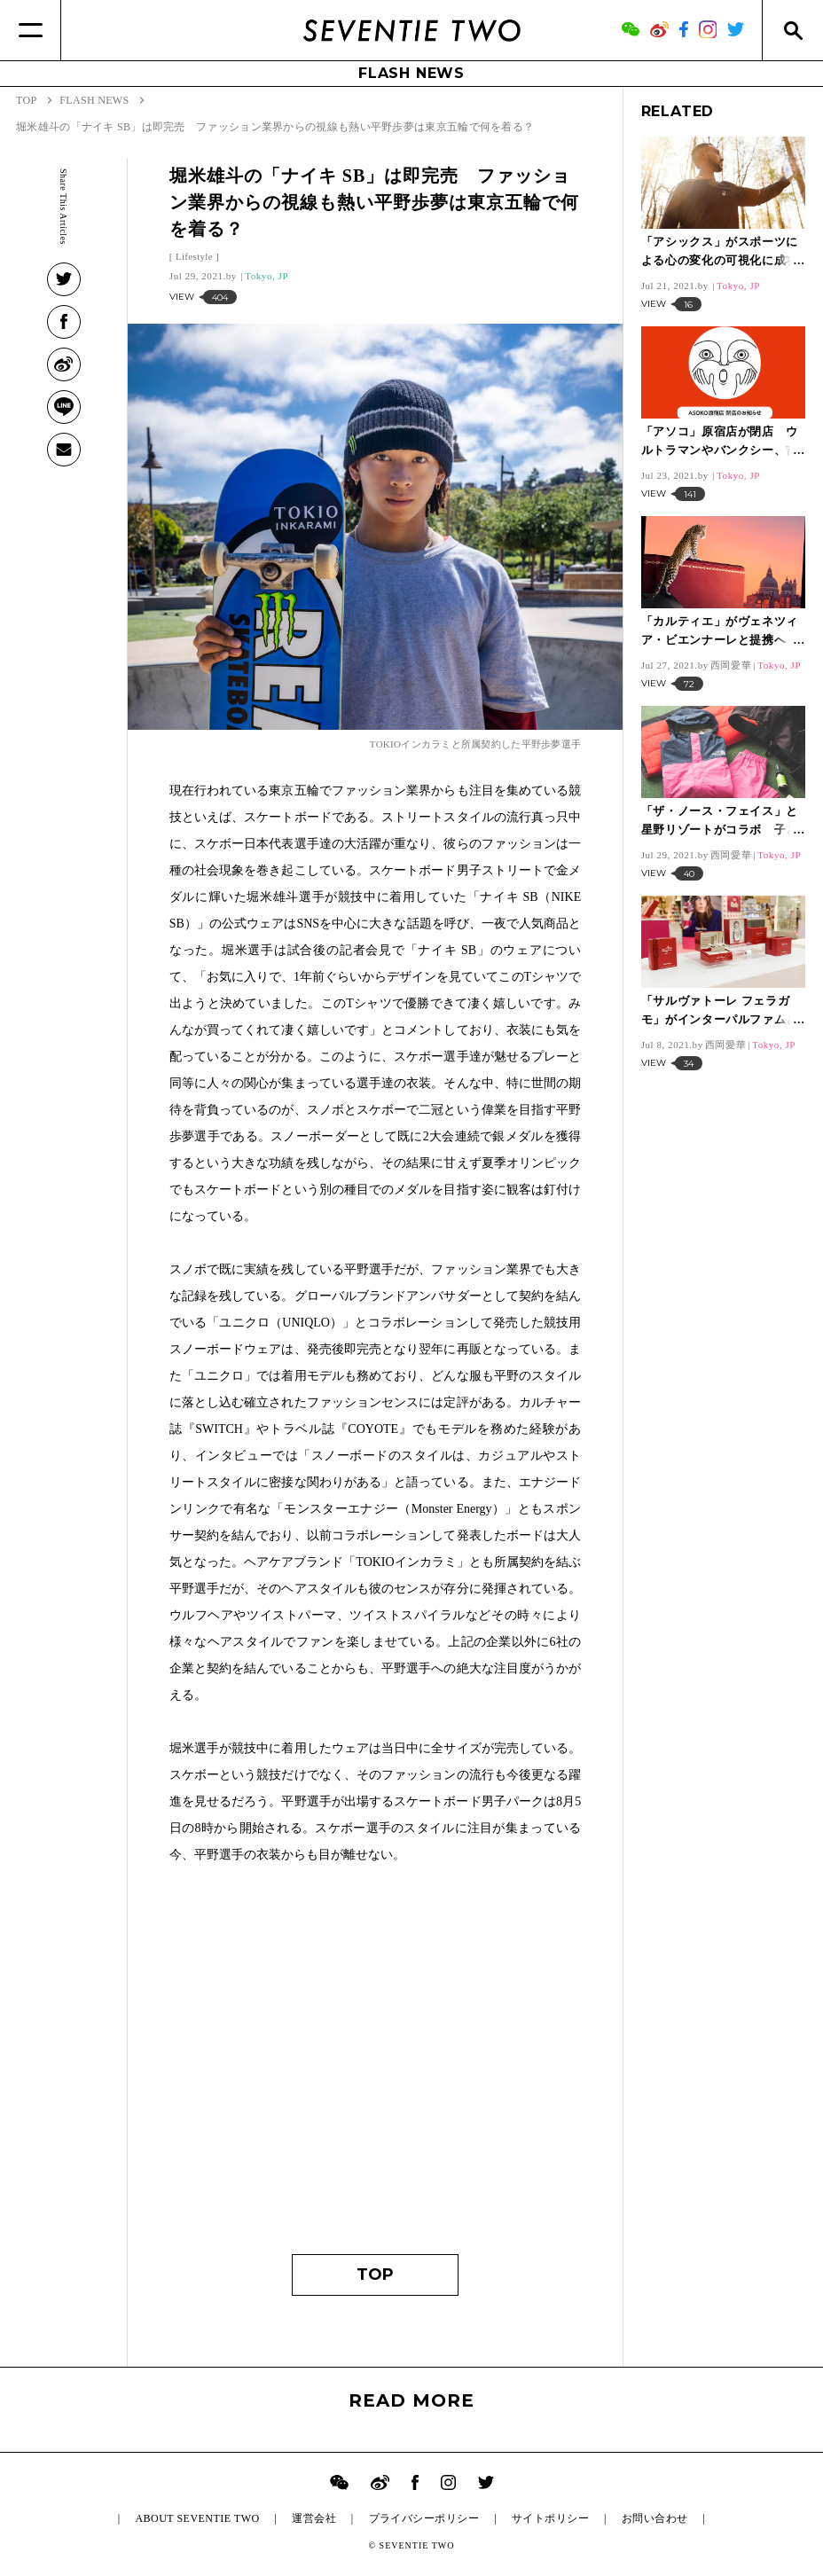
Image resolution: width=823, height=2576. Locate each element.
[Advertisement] (375, 2068)
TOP (375, 2274)
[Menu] (30, 30)
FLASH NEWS (411, 73)
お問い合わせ (655, 2518)
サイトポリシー (550, 2518)
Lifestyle (194, 256)
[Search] (792, 30)
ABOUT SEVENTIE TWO (197, 2518)
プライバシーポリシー (424, 2518)
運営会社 (314, 2518)
